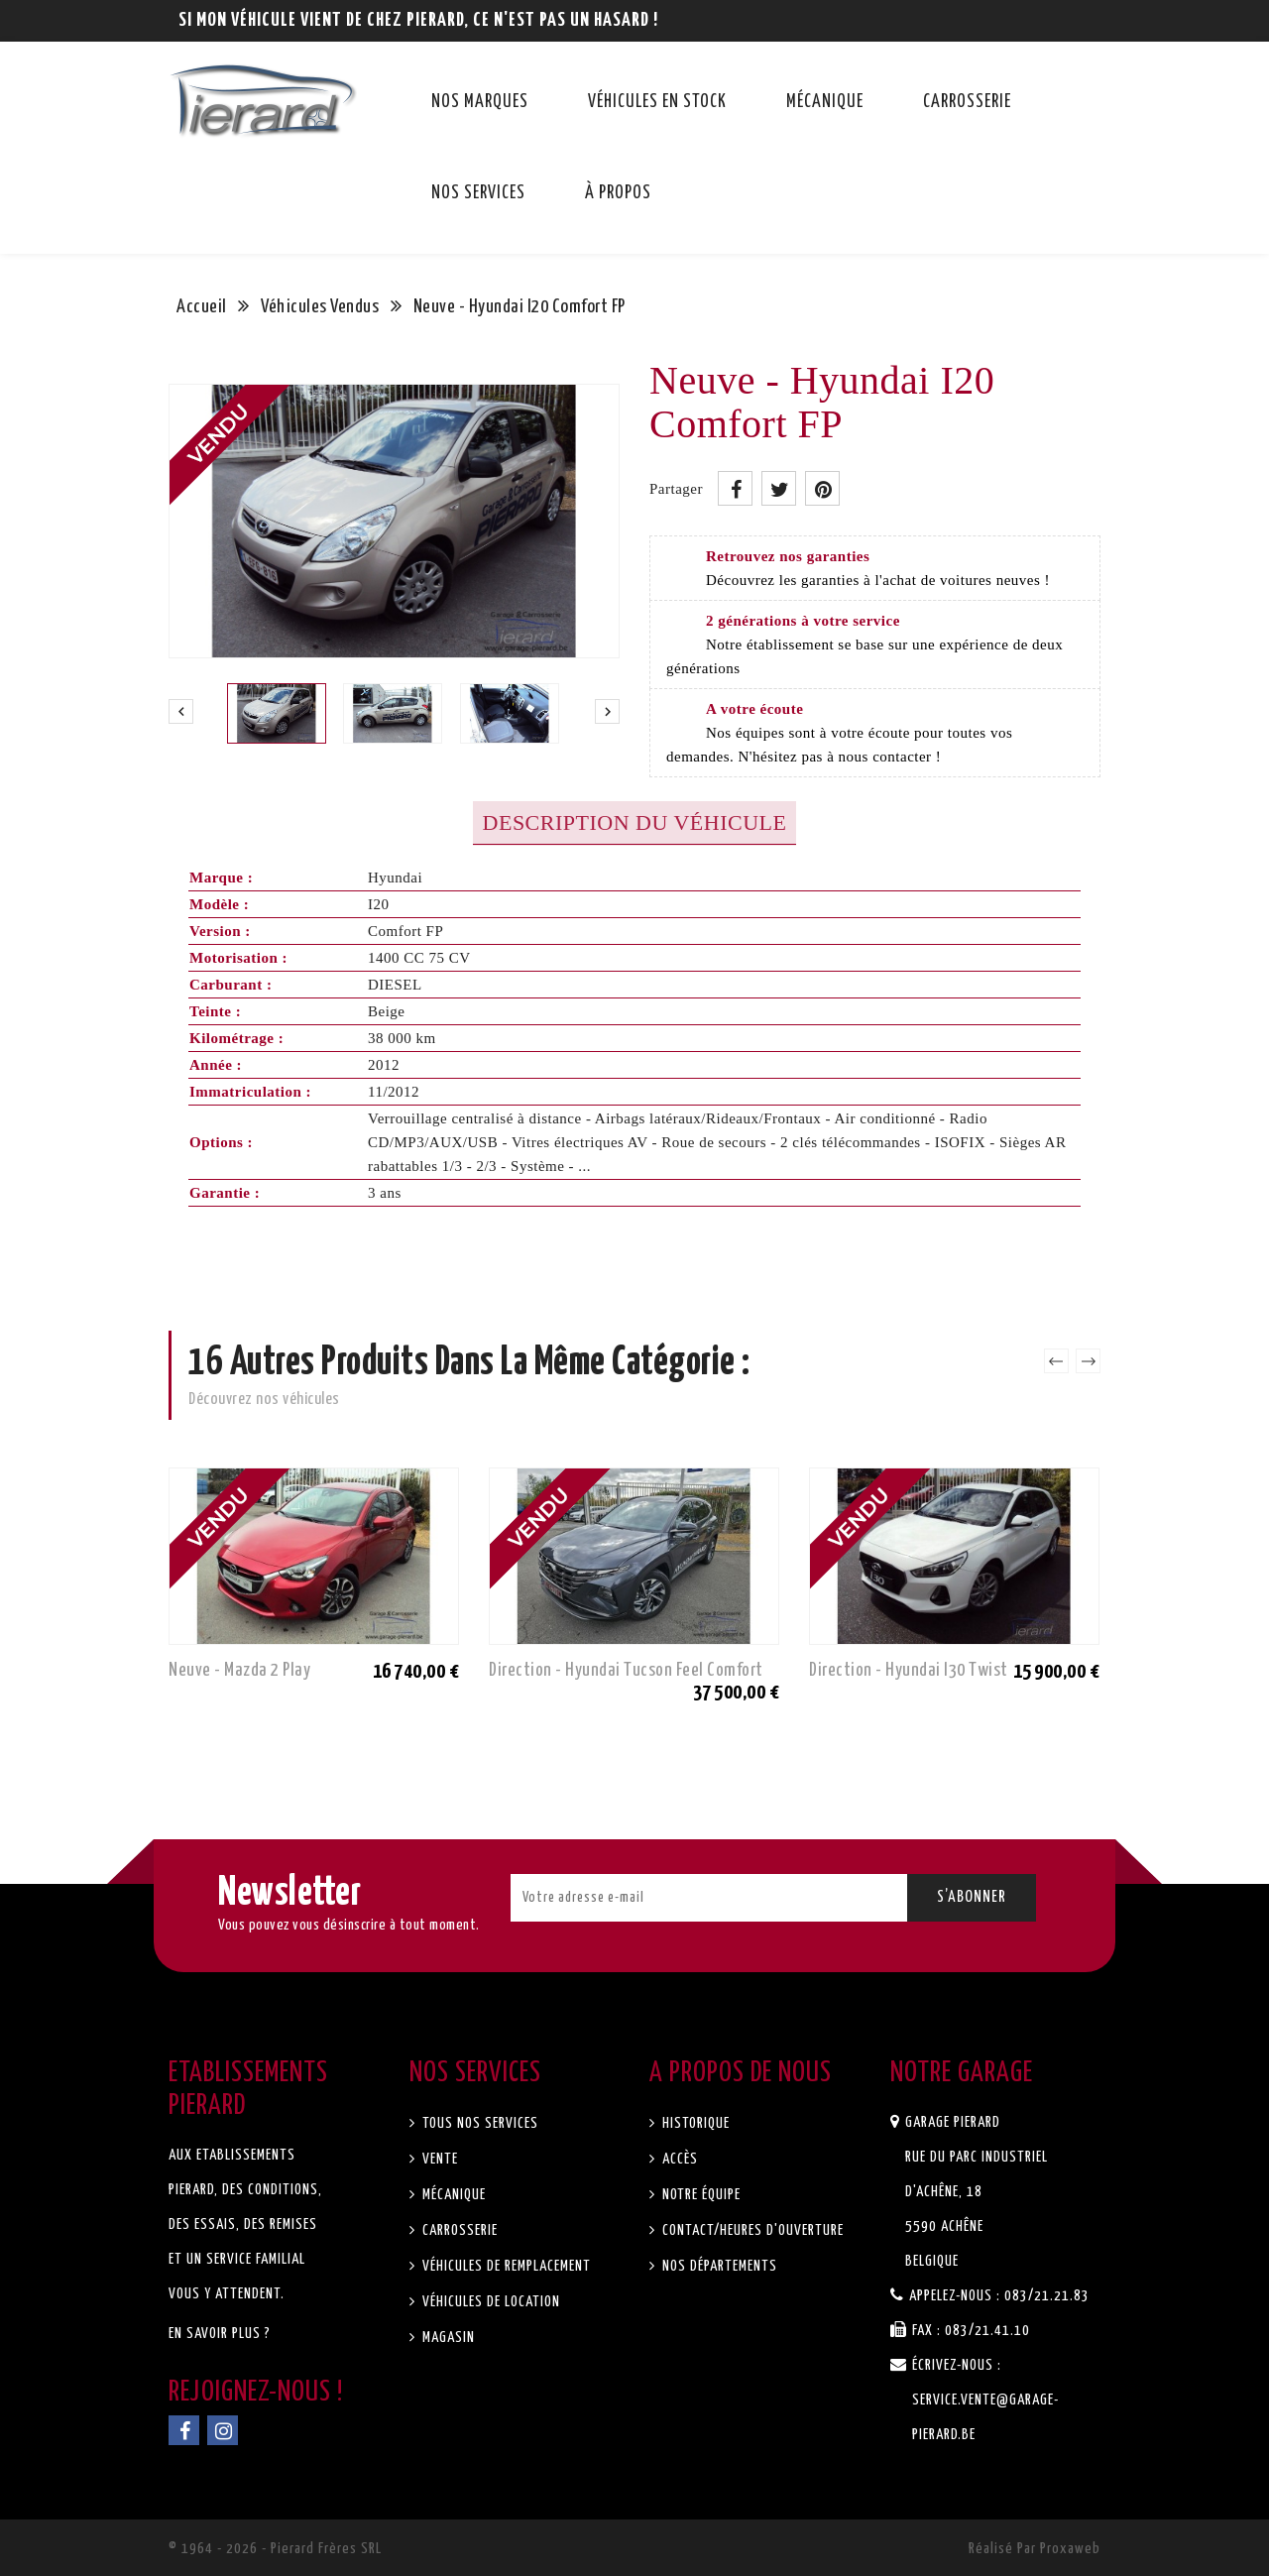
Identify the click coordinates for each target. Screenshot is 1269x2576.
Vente (438, 2159)
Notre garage (961, 2073)
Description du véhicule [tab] (635, 822)
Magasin (446, 2337)
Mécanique (825, 102)
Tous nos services (478, 2123)
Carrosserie (967, 102)
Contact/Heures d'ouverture (751, 2230)
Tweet (778, 488)
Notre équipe (699, 2194)
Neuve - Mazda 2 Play (239, 1670)
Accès (678, 2159)
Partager (735, 488)
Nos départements (717, 2266)
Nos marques (479, 102)
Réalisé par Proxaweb (1034, 2548)
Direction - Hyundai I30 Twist (908, 1670)
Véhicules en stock (657, 102)
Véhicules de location (489, 2301)
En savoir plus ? (220, 2333)
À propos (618, 193)
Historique (694, 2123)
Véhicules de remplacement (504, 2266)
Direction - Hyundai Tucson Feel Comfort (626, 1670)
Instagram (222, 2430)
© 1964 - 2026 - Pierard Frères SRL (275, 2548)
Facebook (184, 2430)
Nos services (478, 193)
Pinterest (822, 488)
